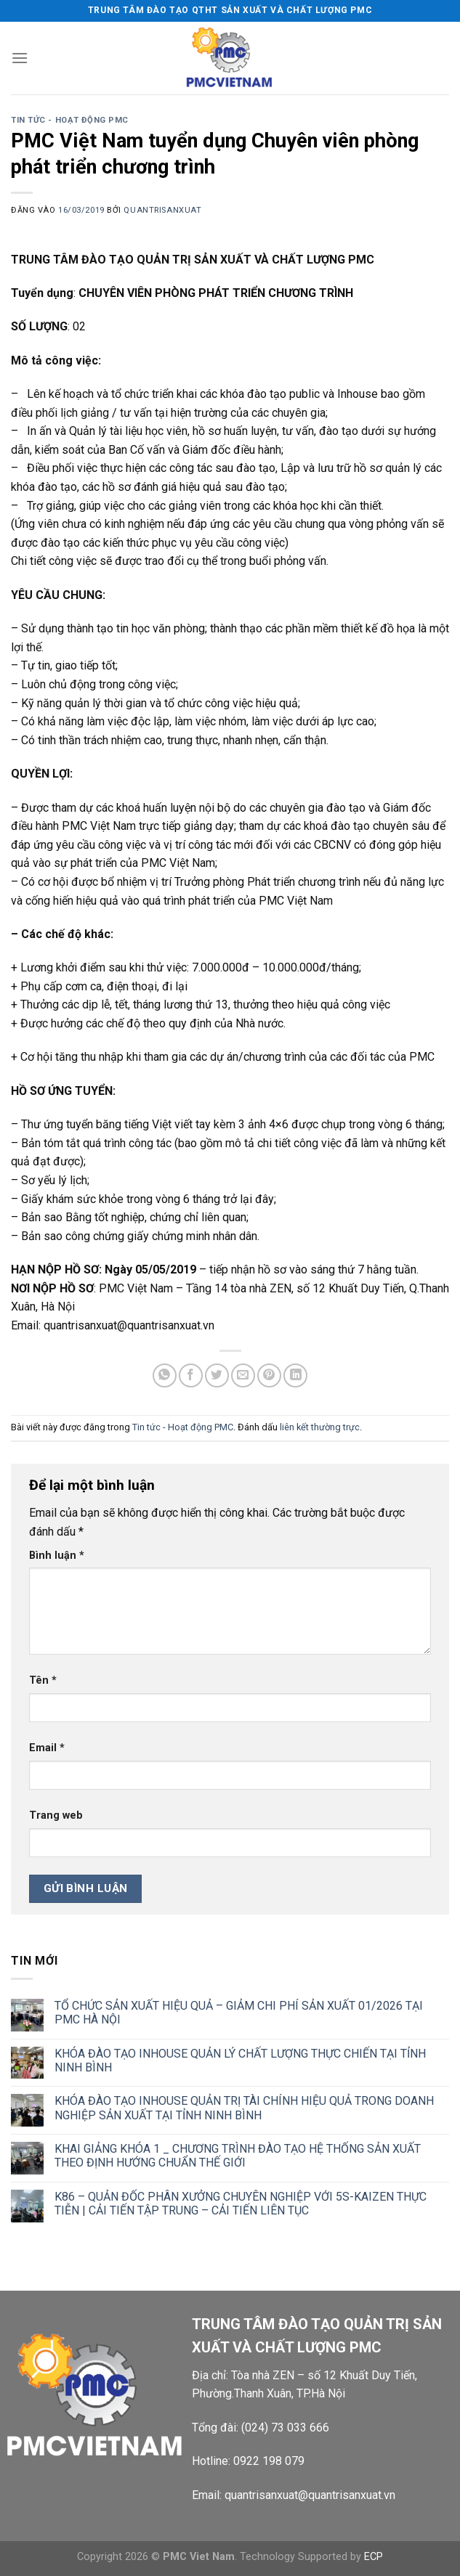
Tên (43, 1680)
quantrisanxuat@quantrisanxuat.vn (310, 2495)
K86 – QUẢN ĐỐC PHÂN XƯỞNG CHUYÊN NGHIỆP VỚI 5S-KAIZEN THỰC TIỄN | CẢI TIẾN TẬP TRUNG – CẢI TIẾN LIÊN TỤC (241, 2203)
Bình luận (56, 1555)
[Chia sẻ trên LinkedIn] (295, 1375)
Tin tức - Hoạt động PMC (70, 120)
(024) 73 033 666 (285, 2427)
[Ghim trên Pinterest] (269, 1375)
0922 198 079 (268, 2461)
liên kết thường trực (320, 1427)
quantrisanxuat (162, 210)
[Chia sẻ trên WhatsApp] (165, 1375)
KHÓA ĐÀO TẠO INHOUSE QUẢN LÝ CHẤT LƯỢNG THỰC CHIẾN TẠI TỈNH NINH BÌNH (240, 2060)
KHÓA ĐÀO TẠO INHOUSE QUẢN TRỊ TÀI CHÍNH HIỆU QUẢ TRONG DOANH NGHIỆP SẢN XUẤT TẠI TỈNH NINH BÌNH (244, 2107)
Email (47, 1748)
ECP (373, 2557)
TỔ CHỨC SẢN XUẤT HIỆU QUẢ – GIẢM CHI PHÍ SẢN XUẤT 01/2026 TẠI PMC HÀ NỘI (239, 2012)
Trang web (56, 1815)
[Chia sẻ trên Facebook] (191, 1375)
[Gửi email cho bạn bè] (243, 1375)
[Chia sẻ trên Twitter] (217, 1375)
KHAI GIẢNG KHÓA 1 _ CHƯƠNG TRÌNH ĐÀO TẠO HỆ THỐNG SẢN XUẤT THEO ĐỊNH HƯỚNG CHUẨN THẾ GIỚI (238, 2155)
